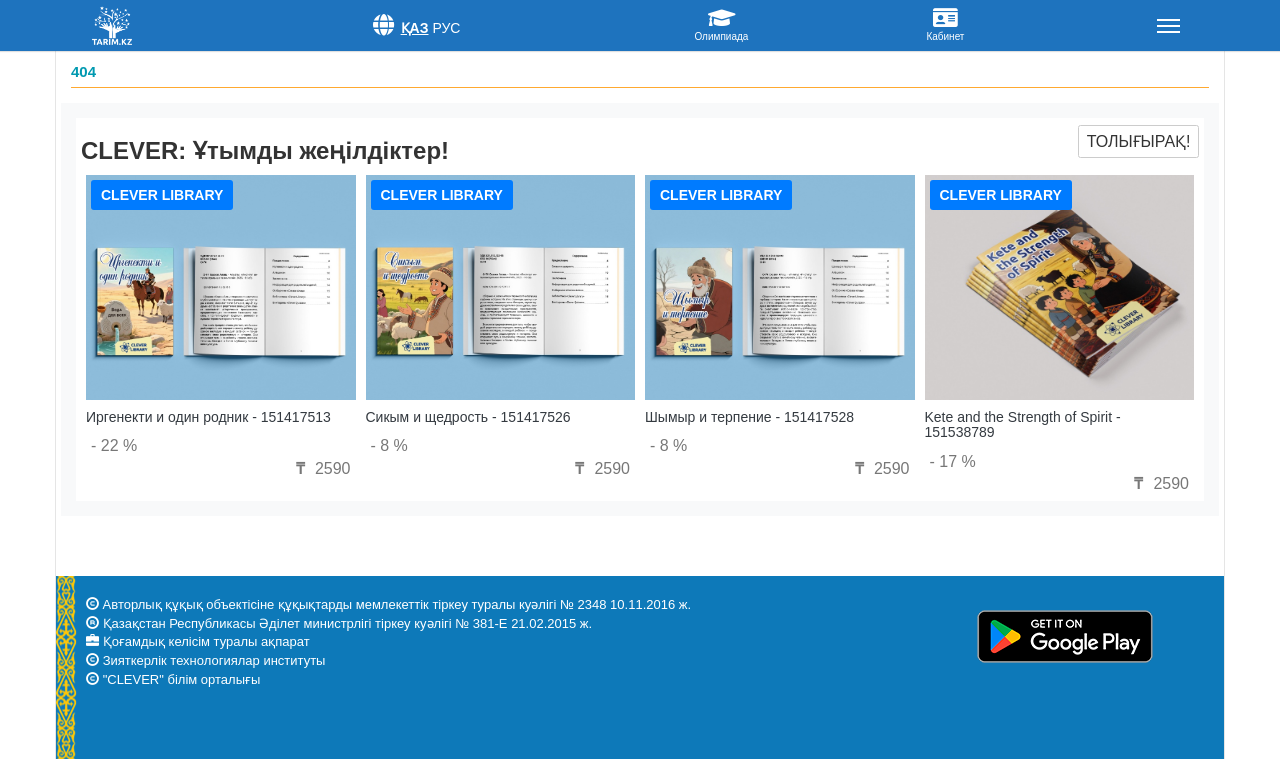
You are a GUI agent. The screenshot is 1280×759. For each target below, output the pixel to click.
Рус (446, 28)
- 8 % (389, 445)
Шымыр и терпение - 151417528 (749, 417)
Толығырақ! (1139, 141)
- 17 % (953, 461)
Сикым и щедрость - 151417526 (468, 417)
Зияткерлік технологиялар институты (214, 660)
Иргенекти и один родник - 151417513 (208, 417)
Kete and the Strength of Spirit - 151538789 (1023, 424)
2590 (320, 468)
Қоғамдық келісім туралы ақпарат (206, 641)
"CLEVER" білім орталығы (182, 679)
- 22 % (114, 445)
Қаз (415, 28)
